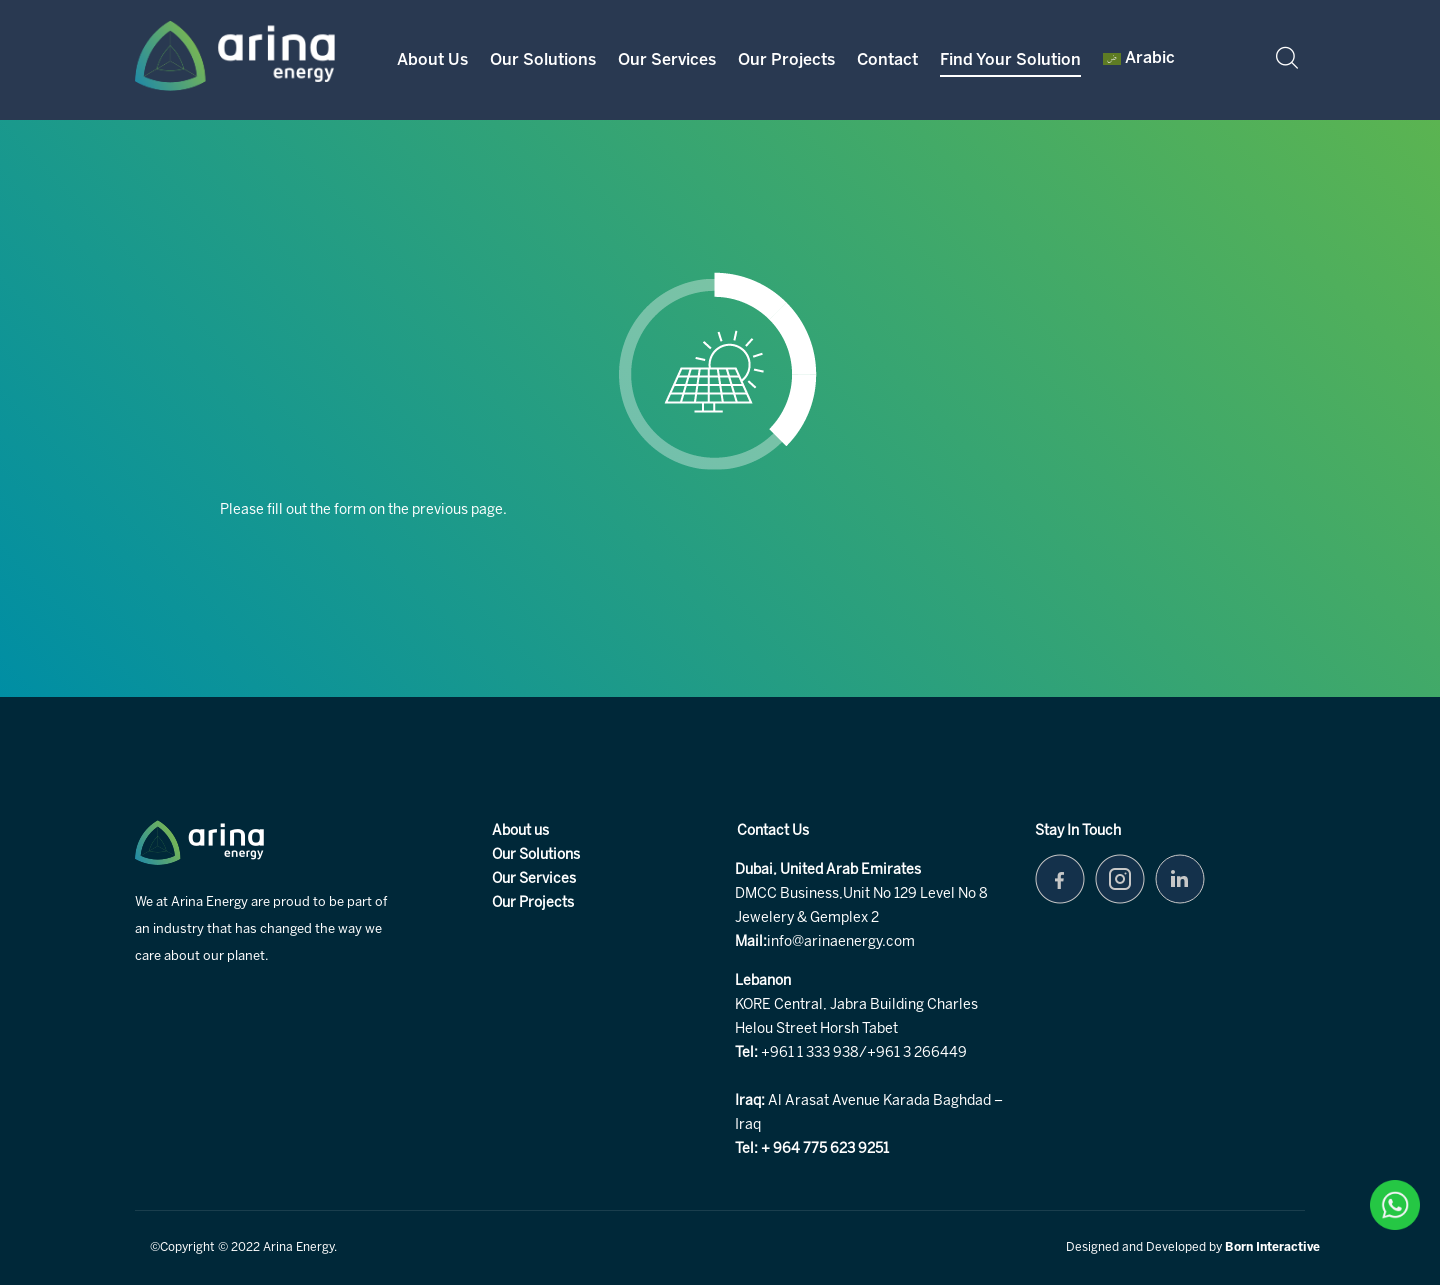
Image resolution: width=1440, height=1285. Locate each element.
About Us (432, 60)
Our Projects (786, 60)
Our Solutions (543, 60)
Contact (887, 60)
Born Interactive (1272, 1247)
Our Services (667, 60)
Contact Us (773, 831)
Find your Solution (1010, 60)
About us (520, 831)
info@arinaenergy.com (841, 942)
